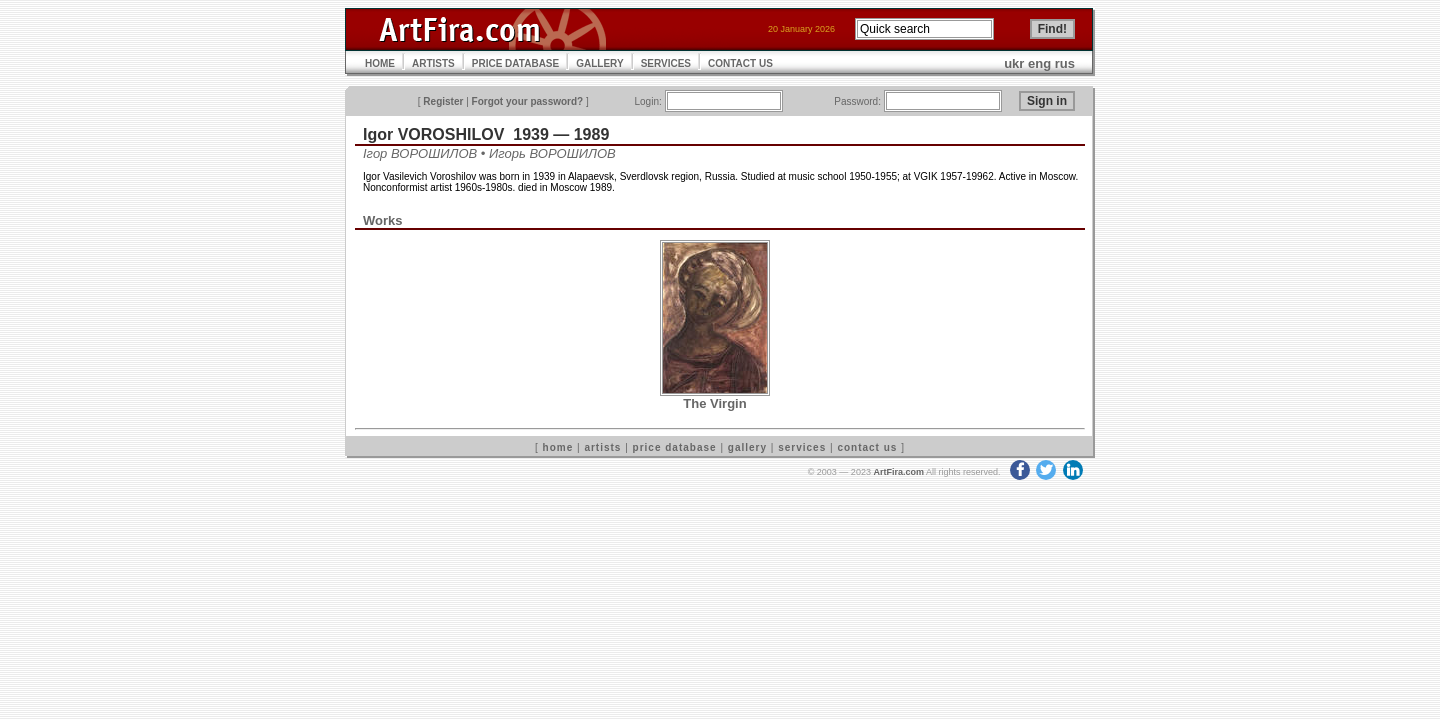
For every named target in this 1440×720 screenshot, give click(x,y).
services (802, 447)
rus (1065, 63)
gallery (747, 447)
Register (443, 101)
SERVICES (666, 63)
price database (675, 447)
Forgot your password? (528, 101)
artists (602, 447)
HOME (380, 63)
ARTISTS (433, 63)
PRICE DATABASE (515, 63)
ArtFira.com (898, 472)
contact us (867, 447)
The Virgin (714, 403)
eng (1039, 63)
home (558, 447)
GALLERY (599, 63)
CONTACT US (740, 63)
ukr (1014, 63)
